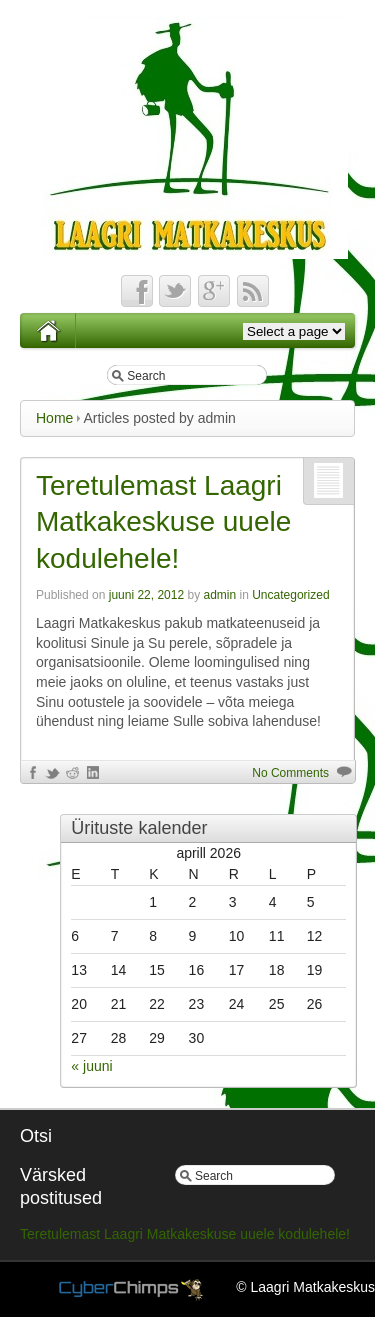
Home (54, 418)
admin (219, 595)
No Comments (290, 773)
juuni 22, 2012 (146, 595)
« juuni (91, 1066)
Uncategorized (290, 595)
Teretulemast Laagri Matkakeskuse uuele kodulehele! (163, 522)
